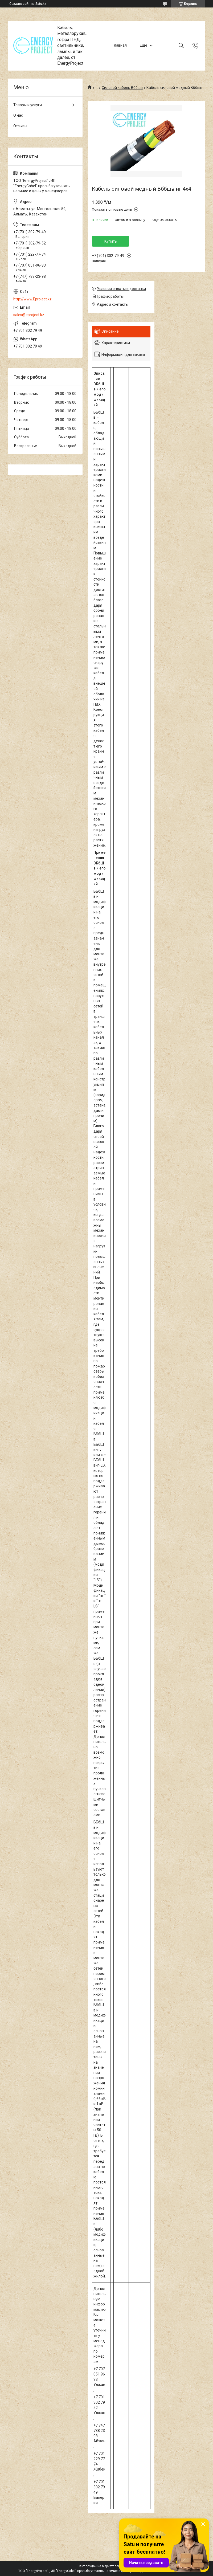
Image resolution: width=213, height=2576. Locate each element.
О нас (18, 115)
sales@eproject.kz (28, 315)
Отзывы (20, 126)
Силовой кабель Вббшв (122, 87)
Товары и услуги (27, 105)
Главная (120, 45)
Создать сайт (19, 4)
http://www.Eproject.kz (32, 299)
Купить (110, 241)
